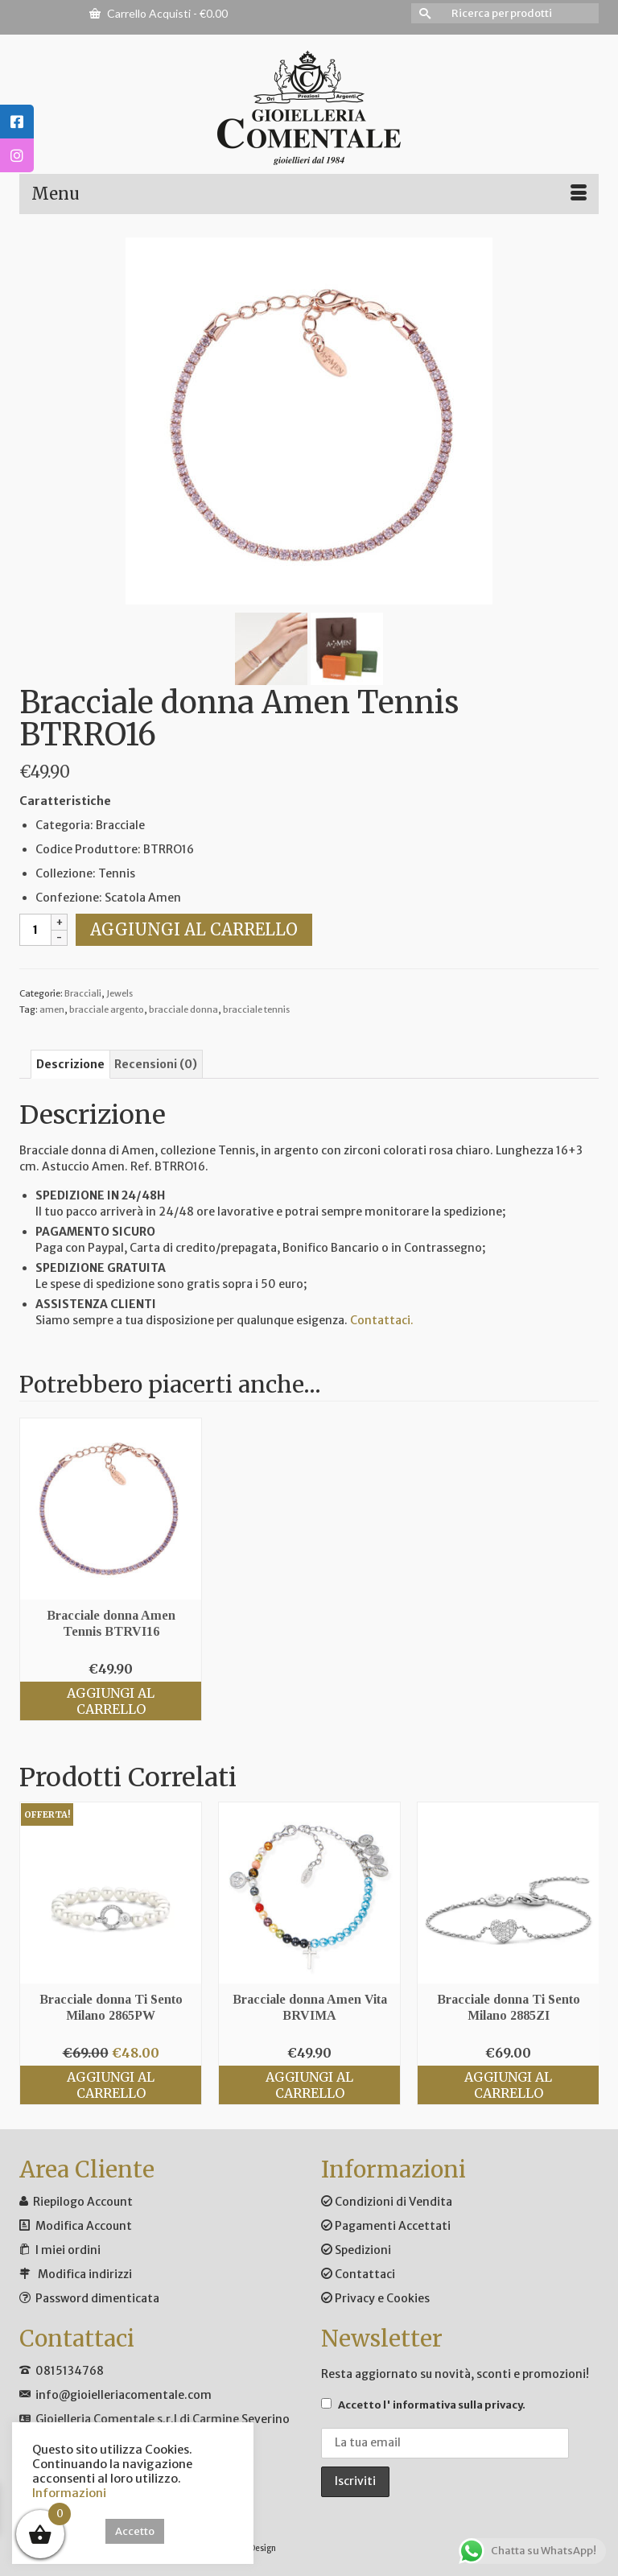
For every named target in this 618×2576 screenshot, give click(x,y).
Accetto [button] (134, 2531)
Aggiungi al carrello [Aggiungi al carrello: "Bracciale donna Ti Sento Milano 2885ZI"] (508, 2085)
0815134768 (69, 2370)
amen (51, 1009)
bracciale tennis (256, 1009)
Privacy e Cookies (375, 2298)
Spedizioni (356, 2250)
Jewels (119, 993)
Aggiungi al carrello (194, 929)
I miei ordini (68, 2250)
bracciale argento (106, 1009)
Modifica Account (83, 2226)
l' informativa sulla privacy (452, 2405)
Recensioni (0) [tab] (155, 1064)
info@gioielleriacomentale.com (123, 2395)
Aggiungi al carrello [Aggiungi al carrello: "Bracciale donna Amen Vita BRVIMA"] (309, 2085)
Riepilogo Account (83, 2201)
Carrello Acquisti (158, 13)
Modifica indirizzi (85, 2274)
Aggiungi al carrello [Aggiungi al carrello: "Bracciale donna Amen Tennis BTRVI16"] (110, 1701)
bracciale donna (183, 1009)
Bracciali (82, 993)
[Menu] (309, 194)
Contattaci (358, 2274)
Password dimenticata (97, 2298)
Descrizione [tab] (70, 1064)
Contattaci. (382, 1320)
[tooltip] (17, 121)
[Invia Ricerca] (423, 13)
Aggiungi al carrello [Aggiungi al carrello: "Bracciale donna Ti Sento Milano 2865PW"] (110, 2085)
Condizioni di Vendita (386, 2201)
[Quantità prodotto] (35, 930)
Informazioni (69, 2493)
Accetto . (423, 2405)
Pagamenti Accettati (386, 2226)
